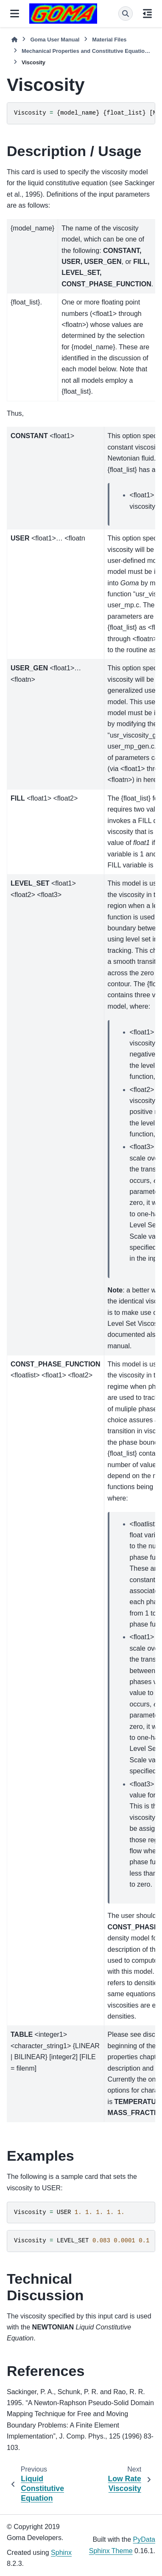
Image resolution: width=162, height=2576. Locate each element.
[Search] (125, 13)
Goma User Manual (54, 39)
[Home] (14, 39)
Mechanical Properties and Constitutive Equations (86, 51)
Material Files (109, 39)
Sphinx (61, 2552)
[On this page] (147, 13)
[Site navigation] (14, 13)
